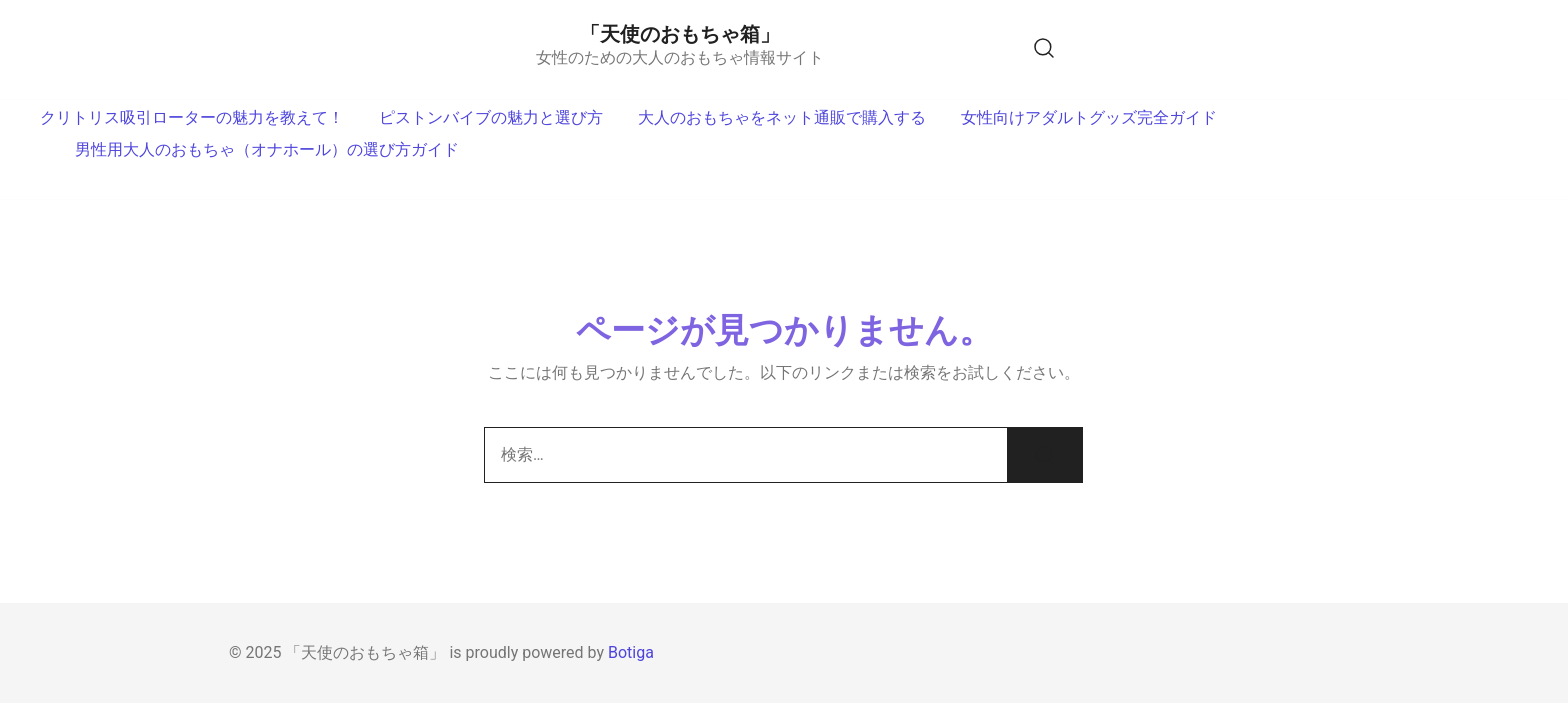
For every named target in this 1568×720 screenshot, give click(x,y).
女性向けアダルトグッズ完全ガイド (1089, 117)
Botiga (631, 652)
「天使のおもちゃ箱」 (680, 34)
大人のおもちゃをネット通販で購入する (782, 117)
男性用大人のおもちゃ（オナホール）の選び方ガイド (267, 149)
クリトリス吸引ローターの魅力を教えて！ (192, 117)
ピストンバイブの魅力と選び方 (491, 117)
